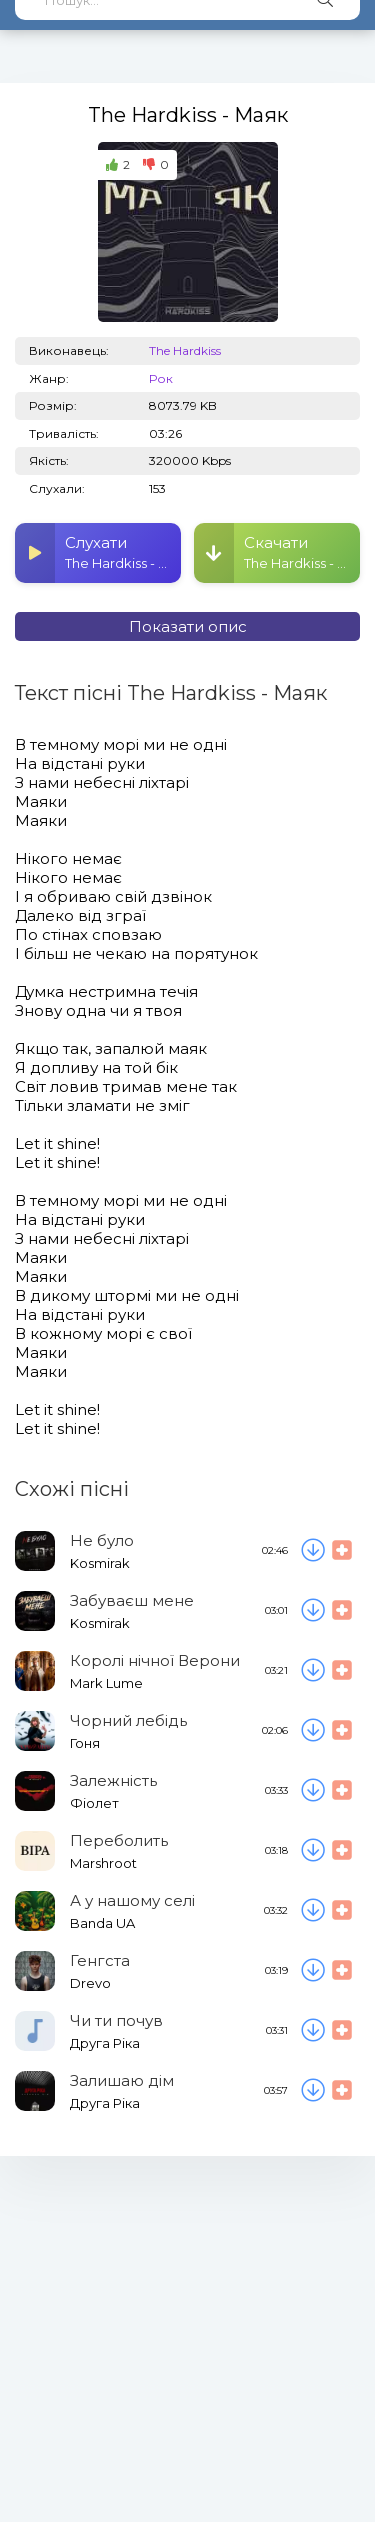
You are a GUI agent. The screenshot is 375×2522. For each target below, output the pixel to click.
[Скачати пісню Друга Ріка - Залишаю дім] (313, 2091)
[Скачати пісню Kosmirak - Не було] (313, 1551)
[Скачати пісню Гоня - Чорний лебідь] (313, 1731)
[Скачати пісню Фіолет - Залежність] (313, 1791)
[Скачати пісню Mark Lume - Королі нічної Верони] (313, 1671)
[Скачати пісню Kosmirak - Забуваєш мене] (313, 1611)
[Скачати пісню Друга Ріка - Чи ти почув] (313, 2031)
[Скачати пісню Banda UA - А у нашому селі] (313, 1911)
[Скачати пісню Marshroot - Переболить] (313, 1851)
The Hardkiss (185, 350)
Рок (161, 378)
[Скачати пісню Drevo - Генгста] (313, 1971)
